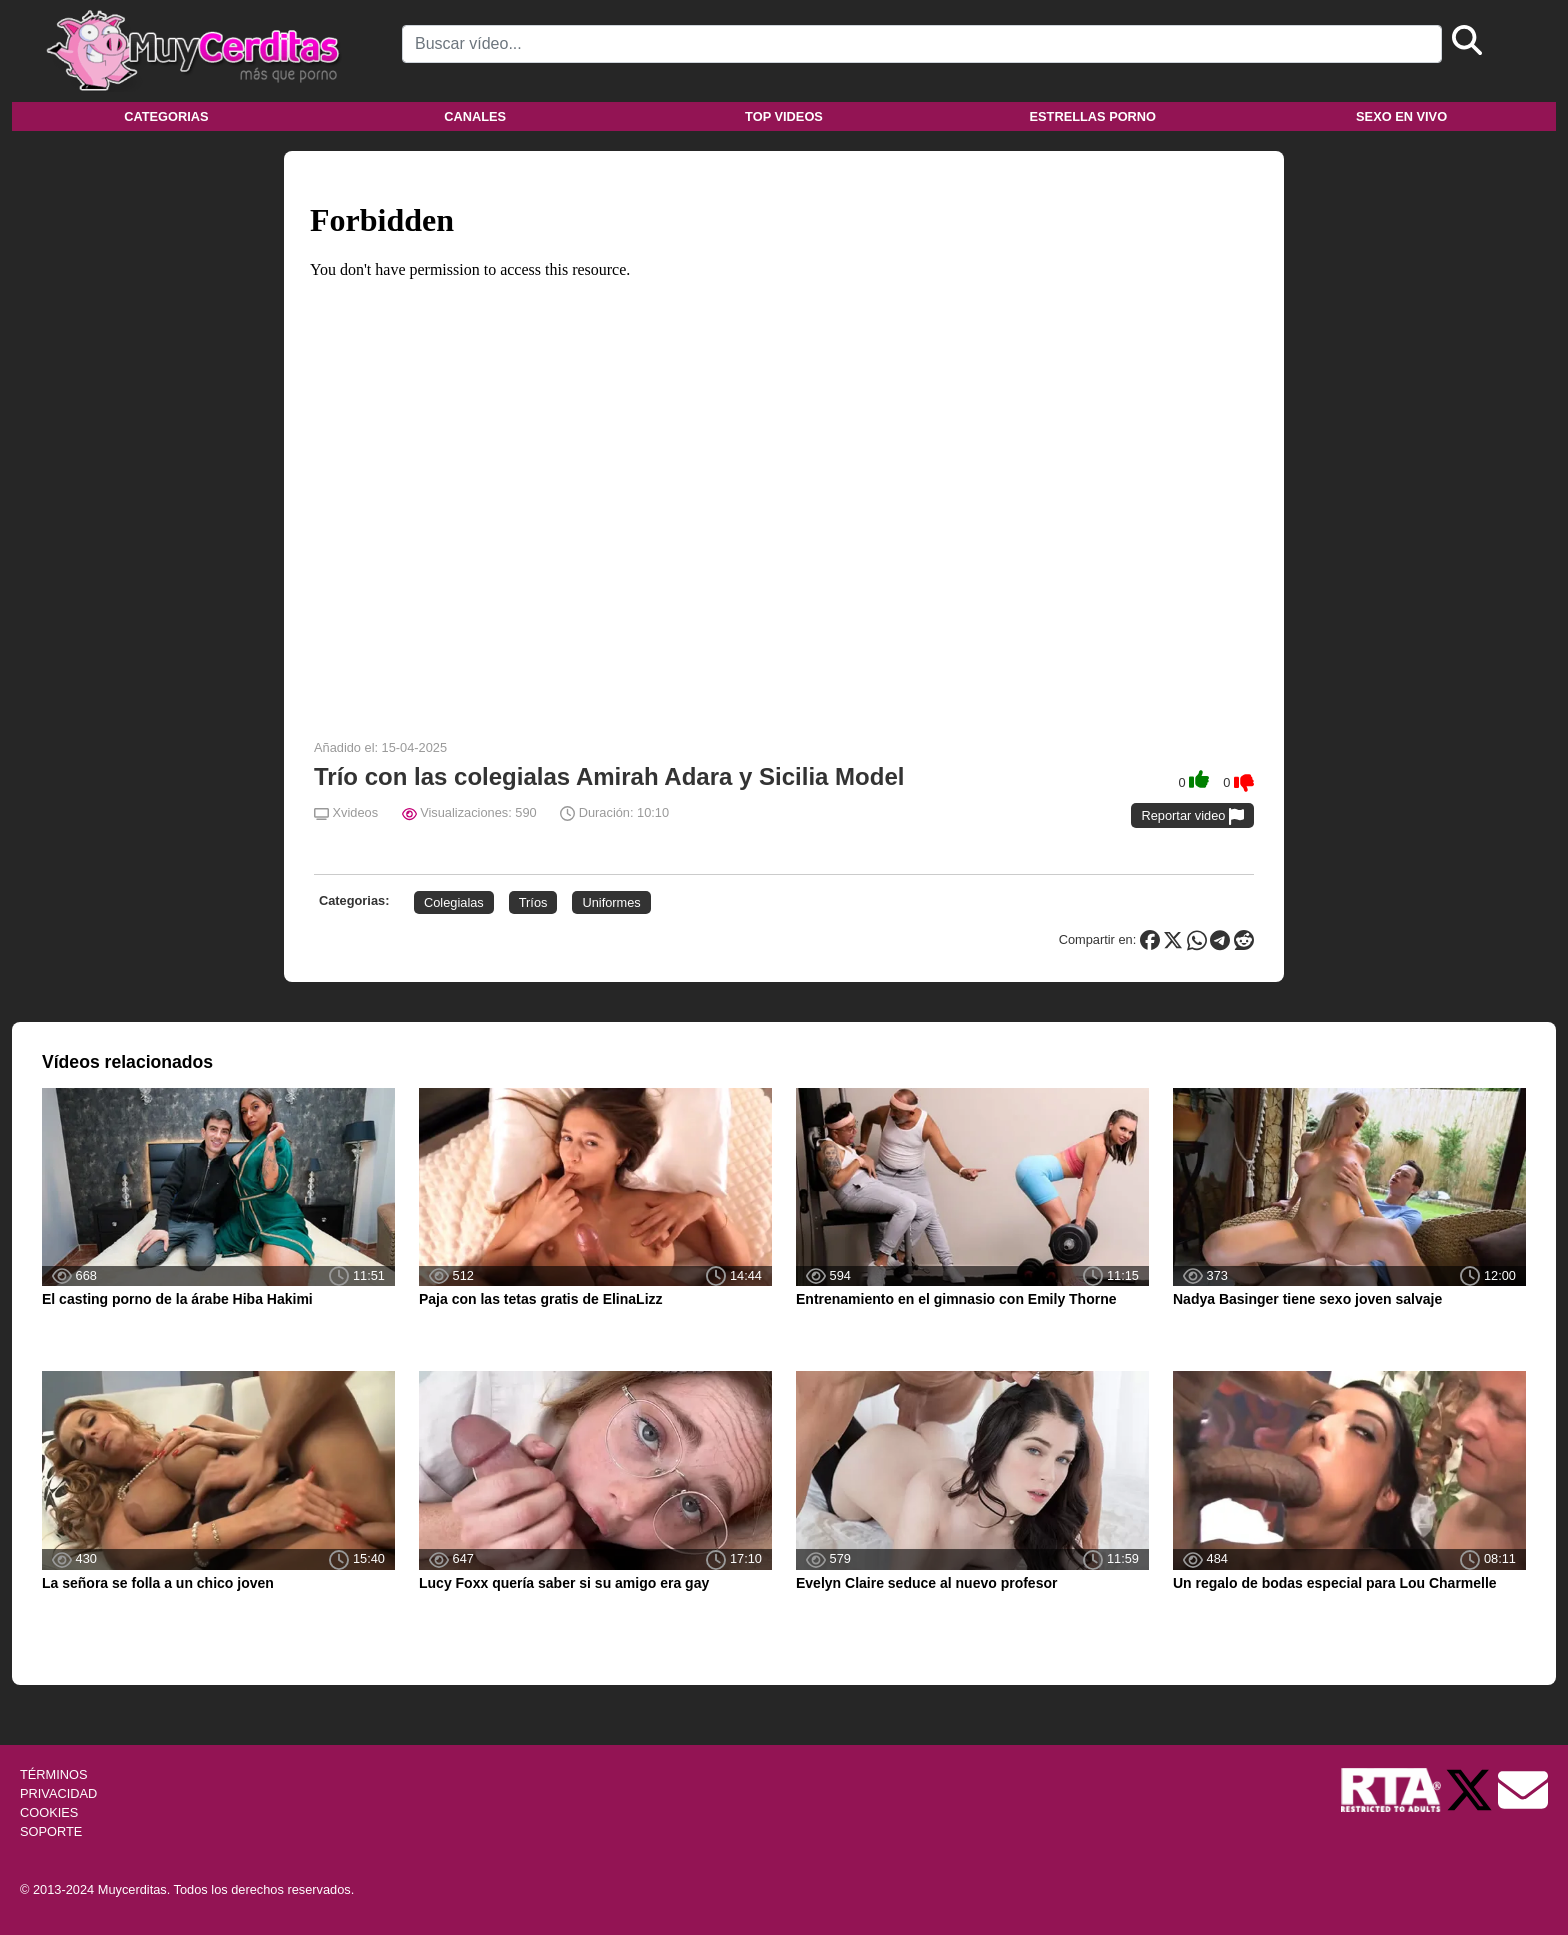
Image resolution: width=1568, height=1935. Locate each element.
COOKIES (49, 1812)
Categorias (166, 116)
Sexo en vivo (1401, 116)
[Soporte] (1523, 1788)
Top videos (784, 116)
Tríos (533, 902)
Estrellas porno (1093, 116)
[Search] (922, 44)
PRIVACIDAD (58, 1793)
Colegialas (454, 902)
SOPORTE (51, 1831)
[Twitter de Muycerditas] (1471, 1788)
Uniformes (611, 902)
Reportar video (1192, 816)
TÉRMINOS (54, 1774)
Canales (475, 116)
